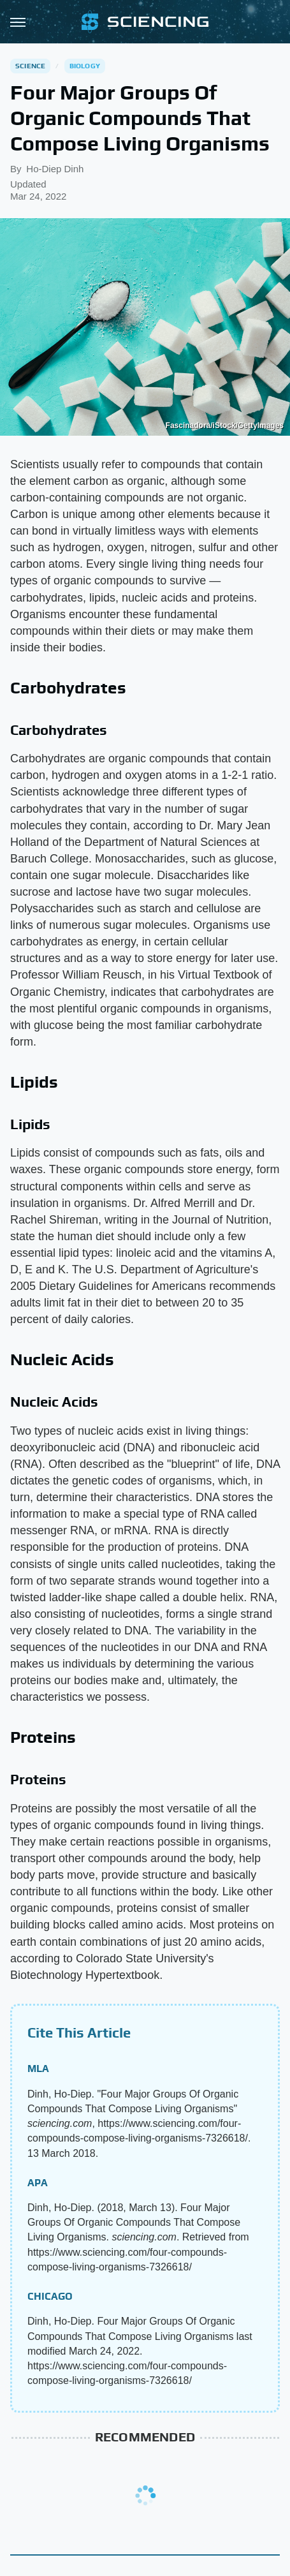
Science (30, 66)
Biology (84, 66)
